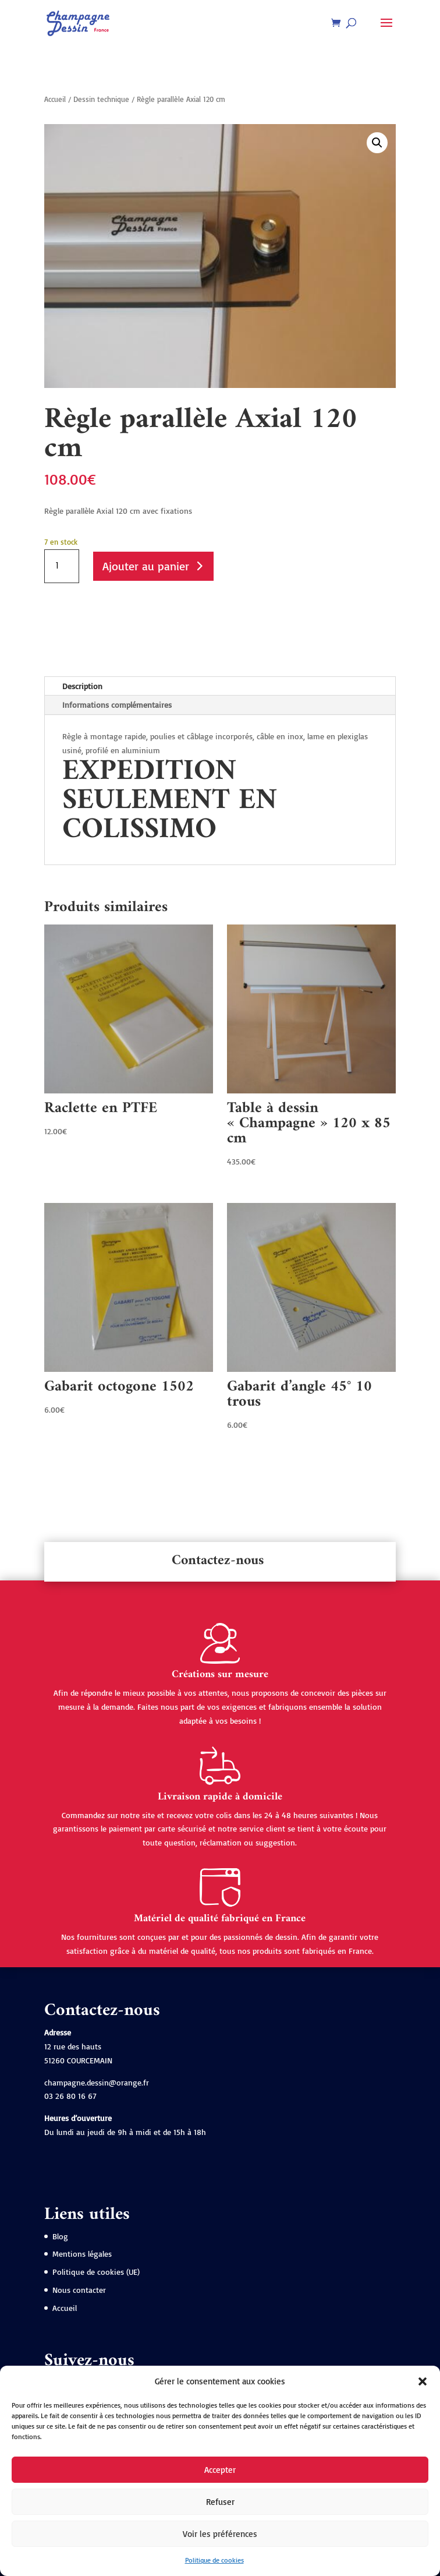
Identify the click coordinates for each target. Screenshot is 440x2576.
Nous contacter (79, 2290)
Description (82, 686)
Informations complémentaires (117, 705)
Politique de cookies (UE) (96, 2272)
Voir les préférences (220, 2533)
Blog (60, 2236)
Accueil (55, 99)
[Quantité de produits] (61, 566)
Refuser (220, 2501)
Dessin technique (101, 99)
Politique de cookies (214, 2560)
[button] (422, 2381)
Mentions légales (82, 2254)
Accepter (220, 2469)
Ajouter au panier (145, 566)
